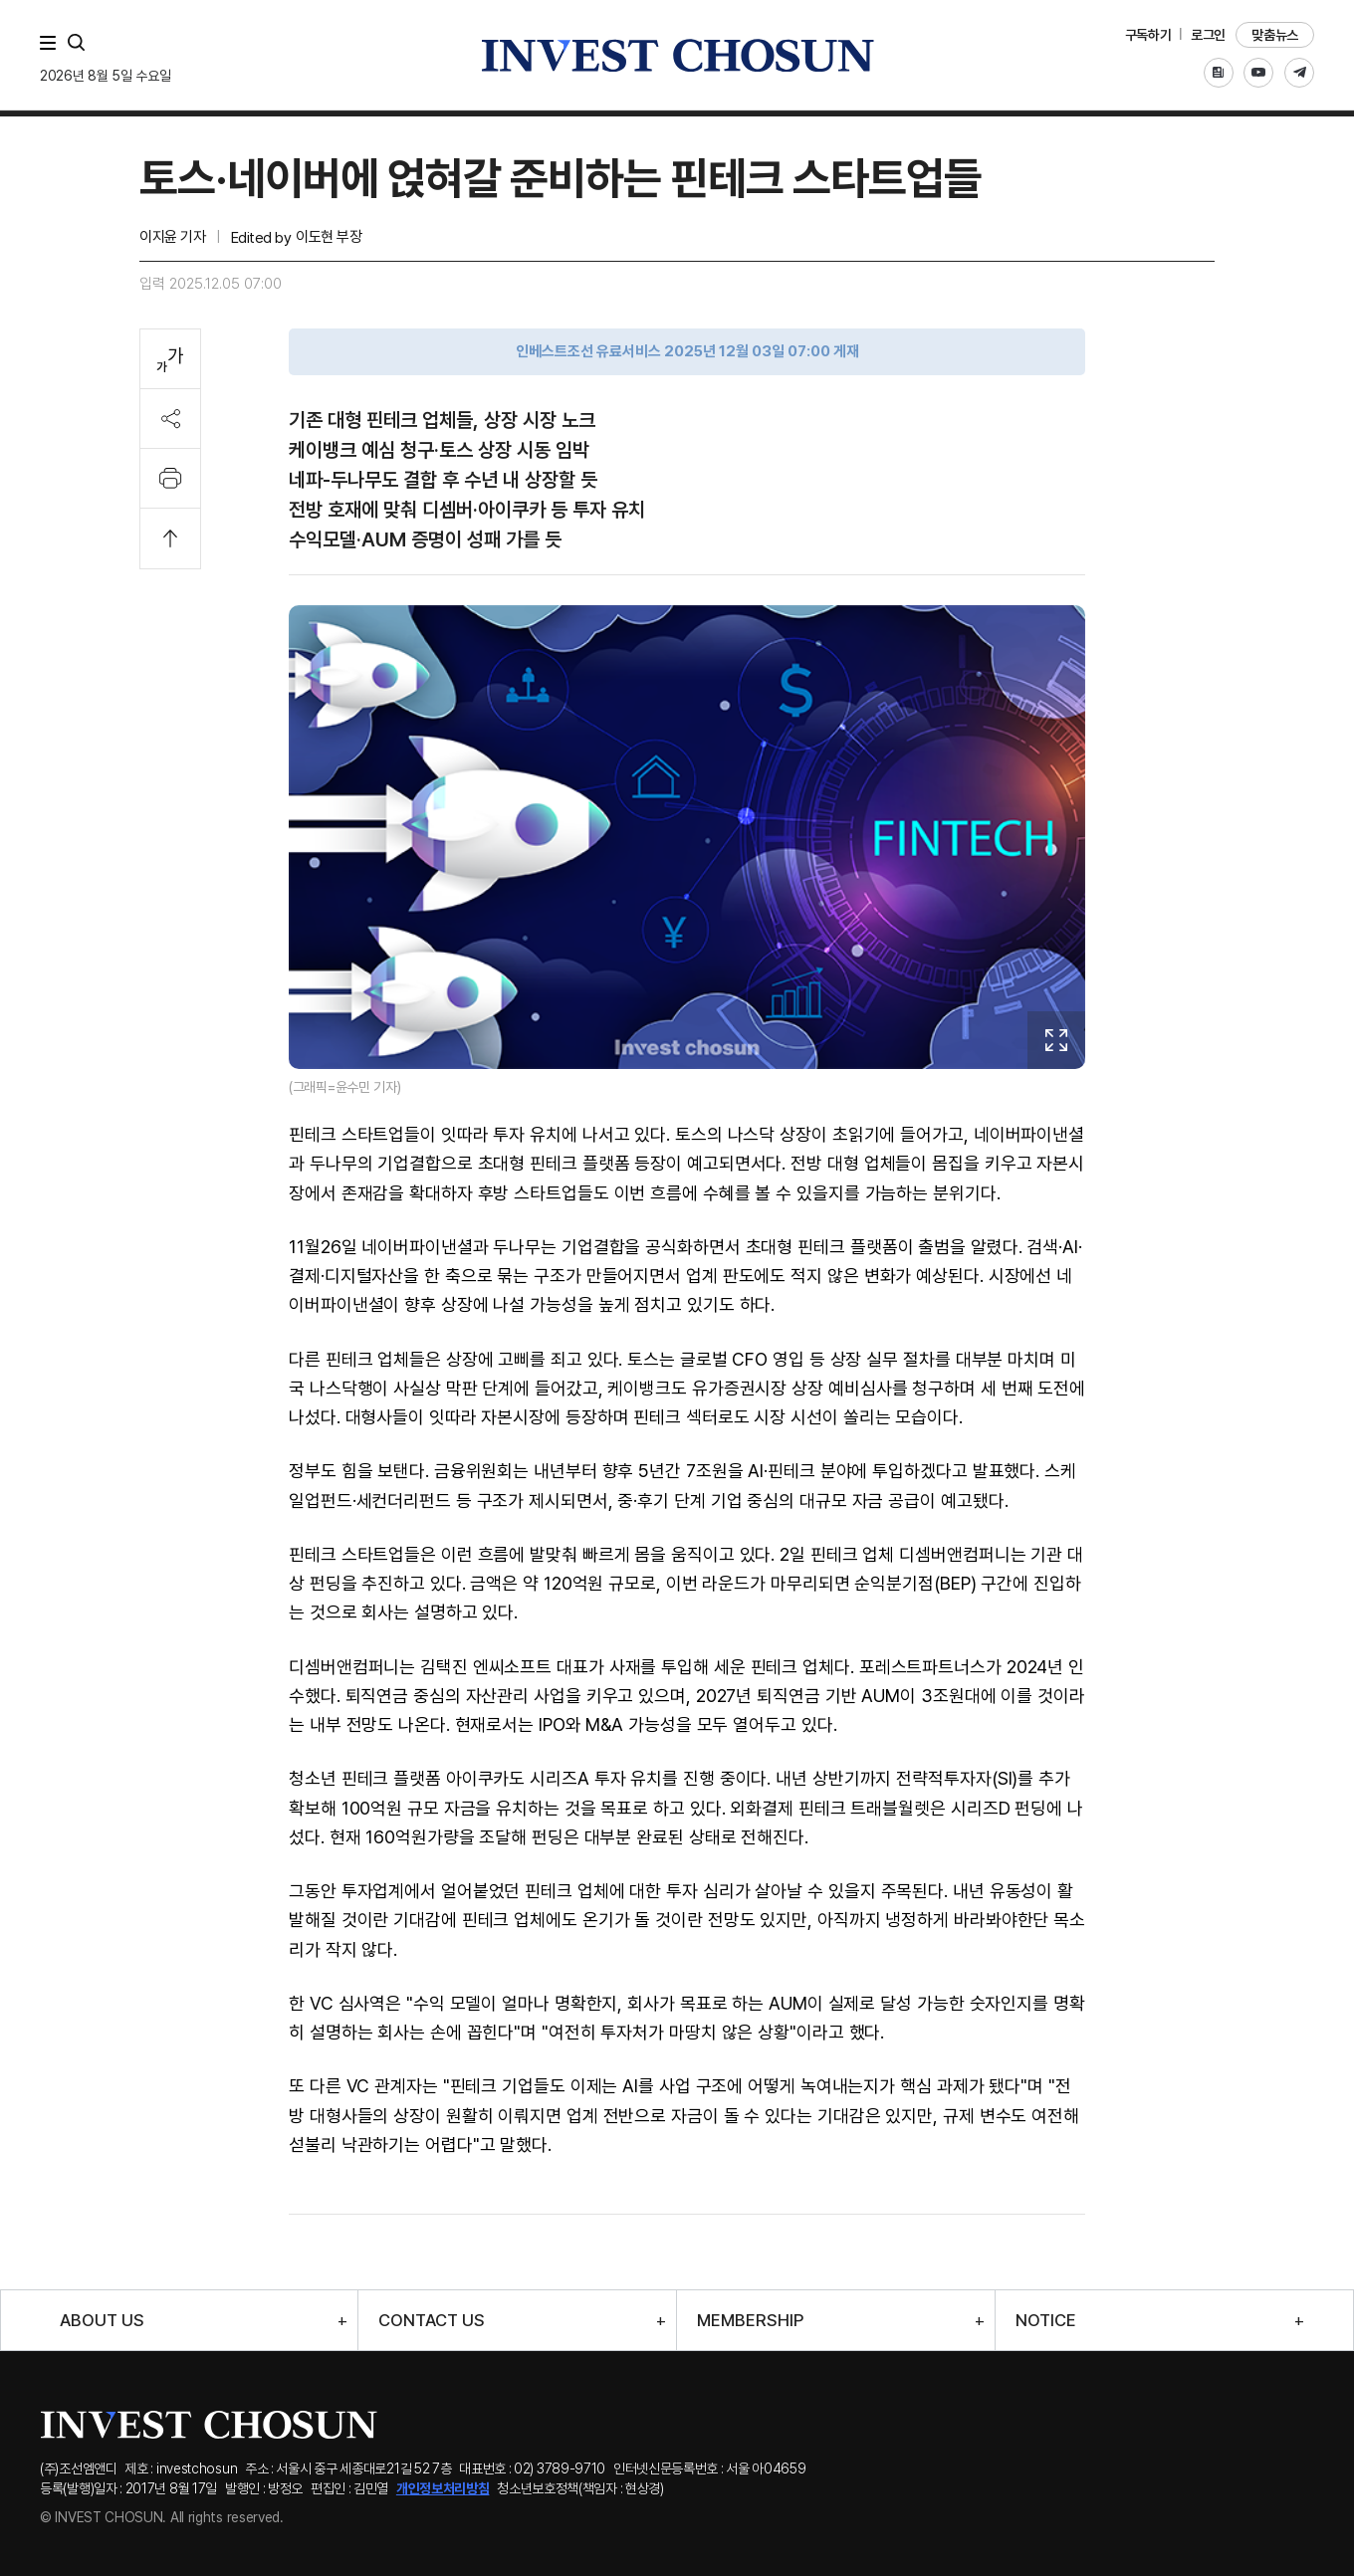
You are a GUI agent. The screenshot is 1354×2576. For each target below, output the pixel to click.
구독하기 (1148, 35)
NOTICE (1046, 2320)
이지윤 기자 (172, 237)
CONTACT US (431, 2320)
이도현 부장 (328, 237)
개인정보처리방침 (443, 2488)
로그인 (1208, 35)
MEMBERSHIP (750, 2320)
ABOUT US (102, 2320)
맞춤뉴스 (1274, 35)
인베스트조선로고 (677, 55)
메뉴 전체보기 (52, 43)
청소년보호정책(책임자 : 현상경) (580, 2488)
